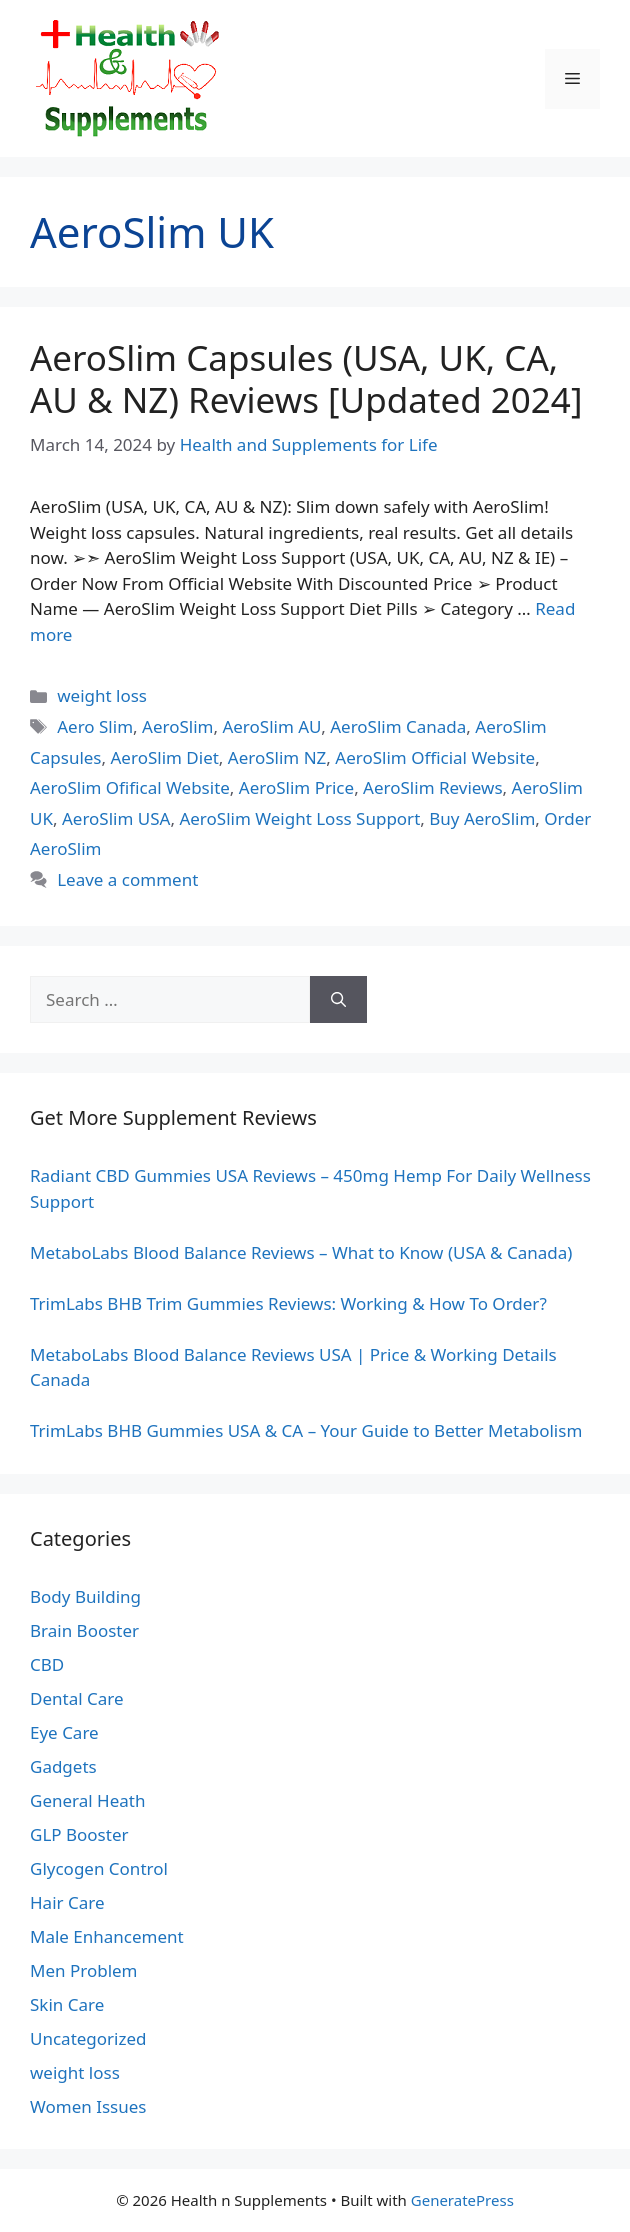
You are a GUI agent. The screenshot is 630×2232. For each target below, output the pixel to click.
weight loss (102, 695)
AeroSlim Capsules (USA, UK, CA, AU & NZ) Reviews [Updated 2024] (306, 378)
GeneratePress (462, 2200)
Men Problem (84, 1970)
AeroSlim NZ (277, 757)
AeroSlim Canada (398, 726)
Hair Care (67, 1902)
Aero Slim (95, 726)
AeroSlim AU (271, 726)
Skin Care (67, 2004)
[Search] (338, 1000)
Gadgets (63, 1766)
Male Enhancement (107, 1936)
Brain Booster (84, 1630)
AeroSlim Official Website (435, 757)
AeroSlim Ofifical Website (130, 787)
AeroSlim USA (116, 818)
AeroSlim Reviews (432, 787)
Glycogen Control (99, 1868)
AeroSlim (177, 726)
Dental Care (77, 1698)
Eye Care (64, 1732)
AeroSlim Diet (165, 757)
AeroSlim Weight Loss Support (299, 818)
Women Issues (88, 2106)
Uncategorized (88, 2038)
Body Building (85, 1596)
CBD (47, 1664)
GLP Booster (79, 1834)
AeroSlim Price (296, 787)
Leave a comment (127, 879)
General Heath (87, 1800)
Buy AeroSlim (482, 818)
